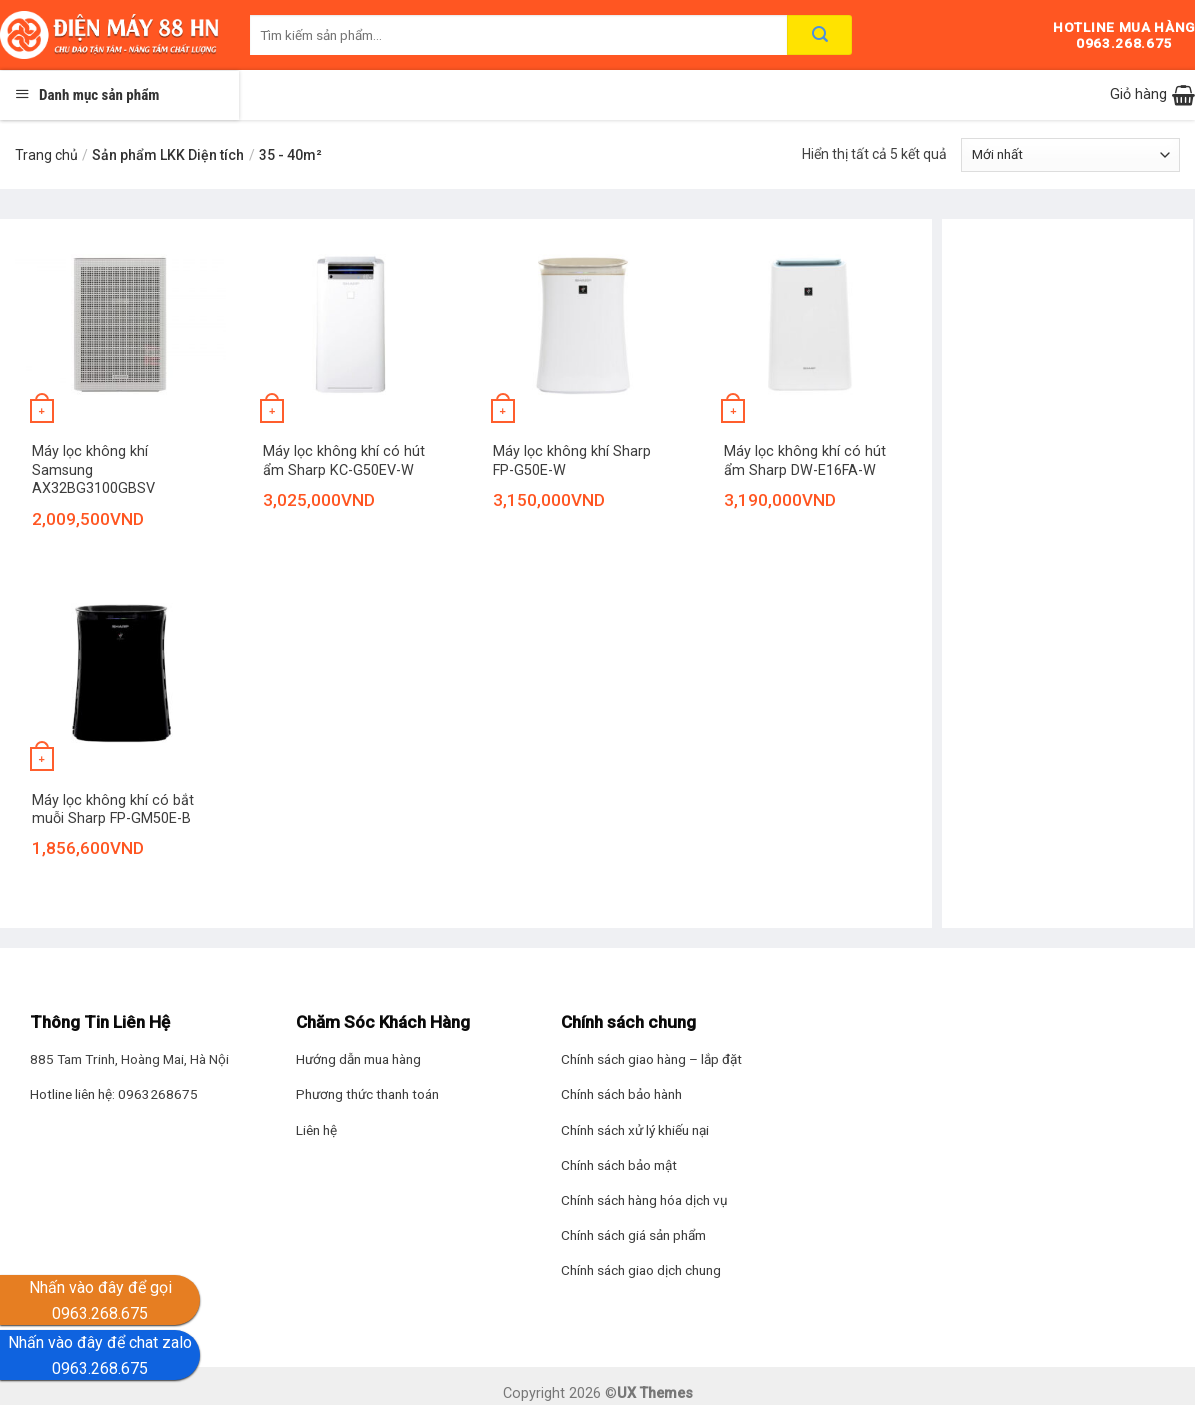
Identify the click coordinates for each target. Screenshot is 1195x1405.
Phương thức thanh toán (367, 1094)
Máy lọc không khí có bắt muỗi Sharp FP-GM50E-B (113, 810)
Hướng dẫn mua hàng (358, 1059)
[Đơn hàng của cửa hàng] (1070, 155)
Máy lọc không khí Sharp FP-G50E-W (572, 461)
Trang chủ (46, 155)
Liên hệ (316, 1130)
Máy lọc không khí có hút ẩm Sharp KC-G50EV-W (344, 461)
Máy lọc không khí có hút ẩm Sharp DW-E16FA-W (805, 461)
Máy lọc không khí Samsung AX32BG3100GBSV (93, 470)
